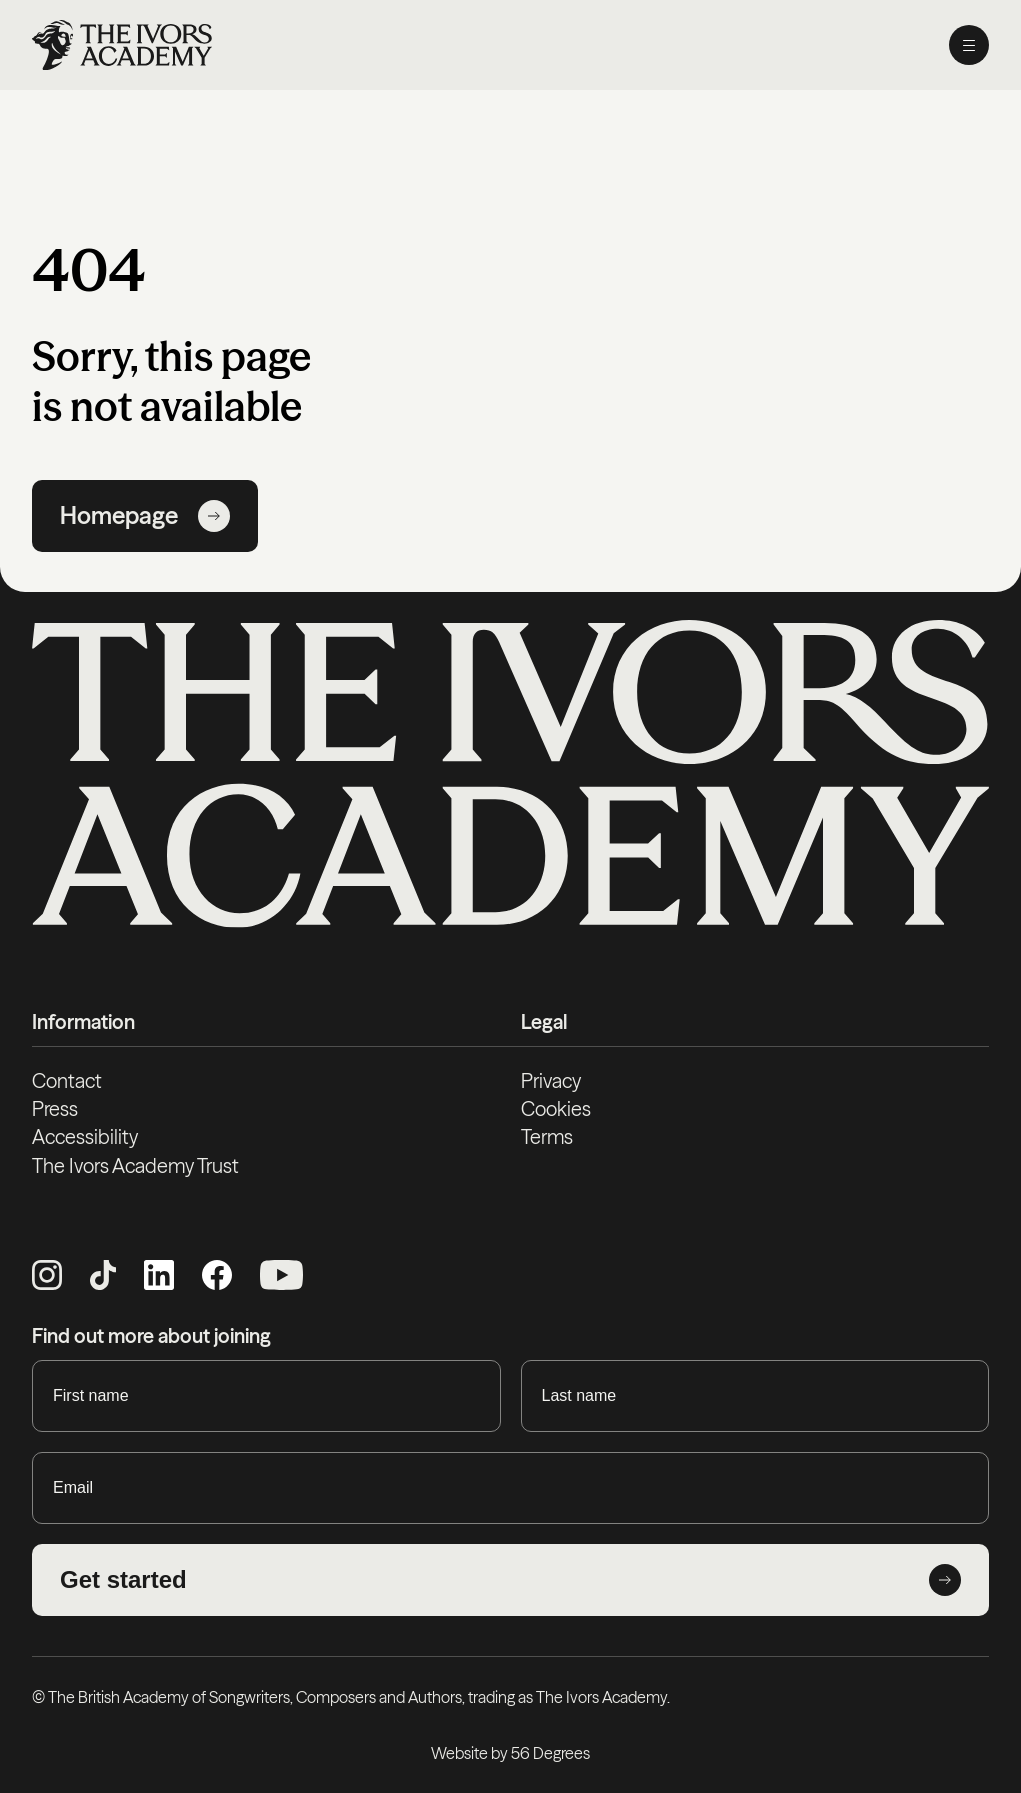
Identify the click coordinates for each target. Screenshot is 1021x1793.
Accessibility (85, 1137)
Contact (67, 1081)
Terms (547, 1137)
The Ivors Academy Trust (135, 1166)
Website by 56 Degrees (510, 1753)
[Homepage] (122, 45)
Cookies (556, 1109)
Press (55, 1109)
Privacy (551, 1081)
